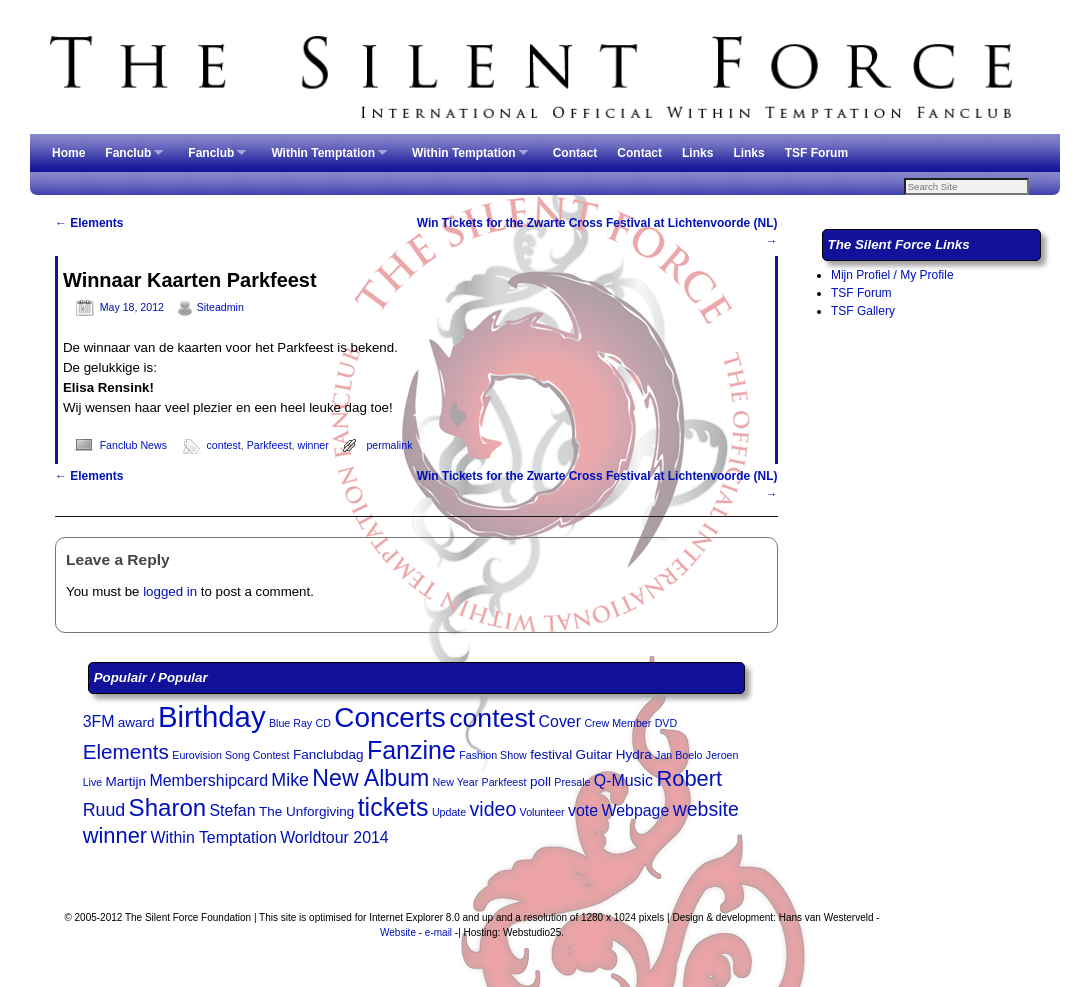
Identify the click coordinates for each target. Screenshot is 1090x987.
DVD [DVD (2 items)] (666, 725)
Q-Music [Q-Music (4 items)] (623, 782)
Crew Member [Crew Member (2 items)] (617, 725)
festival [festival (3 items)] (551, 756)
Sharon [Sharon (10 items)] (168, 809)
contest (224, 447)
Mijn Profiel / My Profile (892, 277)
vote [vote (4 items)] (583, 812)
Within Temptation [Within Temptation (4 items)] (214, 839)
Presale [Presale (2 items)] (572, 784)
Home (68, 153)
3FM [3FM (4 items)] (99, 723)
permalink (389, 447)
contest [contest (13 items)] (492, 720)
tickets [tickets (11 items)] (393, 809)
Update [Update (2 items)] (449, 814)
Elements (89, 225)
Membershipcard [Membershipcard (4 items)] (208, 782)
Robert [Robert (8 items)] (689, 780)
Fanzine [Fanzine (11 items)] (411, 752)
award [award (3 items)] (136, 724)
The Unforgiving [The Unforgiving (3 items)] (306, 813)
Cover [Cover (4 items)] (560, 723)
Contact (575, 153)
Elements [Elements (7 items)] (126, 753)
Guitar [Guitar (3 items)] (594, 756)
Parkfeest (269, 447)
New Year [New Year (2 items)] (456, 784)
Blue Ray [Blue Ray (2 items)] (290, 725)
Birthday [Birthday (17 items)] (212, 718)
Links (697, 153)
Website (398, 934)
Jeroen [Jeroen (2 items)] (722, 757)
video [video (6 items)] (493, 811)
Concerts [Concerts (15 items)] (390, 719)
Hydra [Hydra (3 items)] (634, 756)
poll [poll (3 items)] (540, 783)
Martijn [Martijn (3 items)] (126, 783)
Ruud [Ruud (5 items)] (104, 812)
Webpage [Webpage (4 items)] (635, 812)
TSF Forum (816, 153)
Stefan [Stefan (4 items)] (232, 812)
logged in (170, 593)
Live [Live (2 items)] (93, 784)
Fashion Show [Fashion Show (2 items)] (493, 757)
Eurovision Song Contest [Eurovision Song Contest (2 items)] (230, 757)
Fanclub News (133, 447)
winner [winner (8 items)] (115, 837)
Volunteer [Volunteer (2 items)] (542, 814)
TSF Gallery (863, 313)
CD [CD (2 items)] (323, 725)
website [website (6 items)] (706, 811)
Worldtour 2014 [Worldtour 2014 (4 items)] (334, 839)
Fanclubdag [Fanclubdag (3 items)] (328, 756)
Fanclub (129, 159)
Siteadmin (220, 309)
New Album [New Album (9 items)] (370, 780)
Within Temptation (324, 159)
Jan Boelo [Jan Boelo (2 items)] (678, 757)
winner (313, 447)
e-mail (438, 934)
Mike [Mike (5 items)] (290, 782)
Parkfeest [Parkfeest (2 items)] (504, 784)
